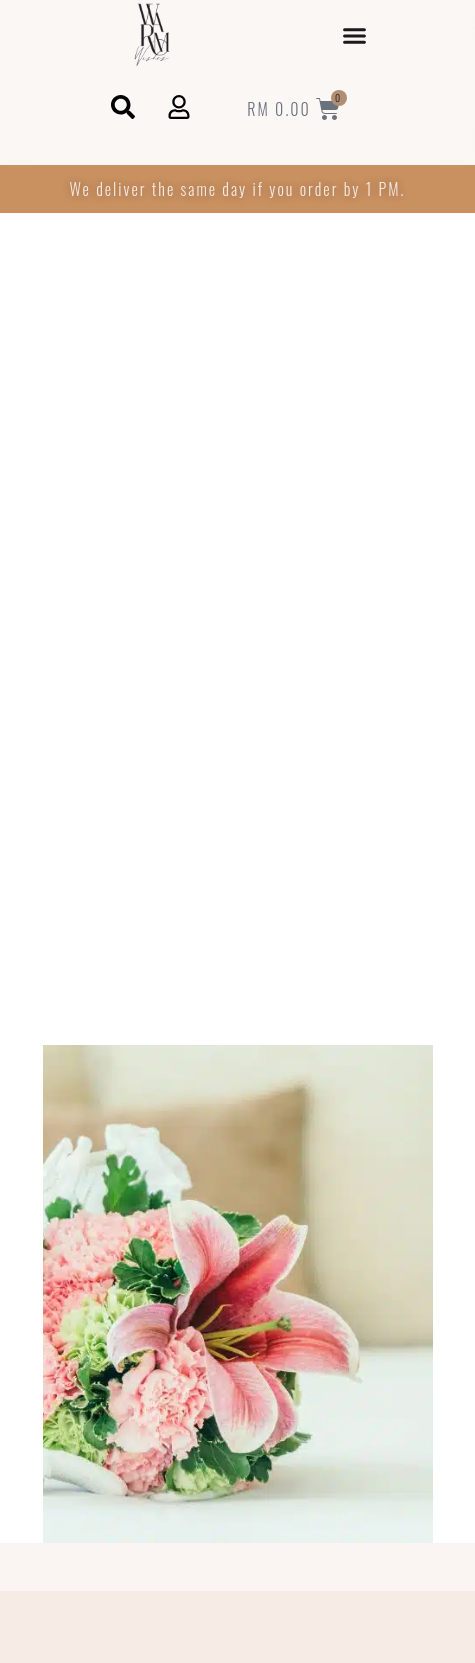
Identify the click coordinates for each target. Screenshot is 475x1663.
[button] (354, 35)
